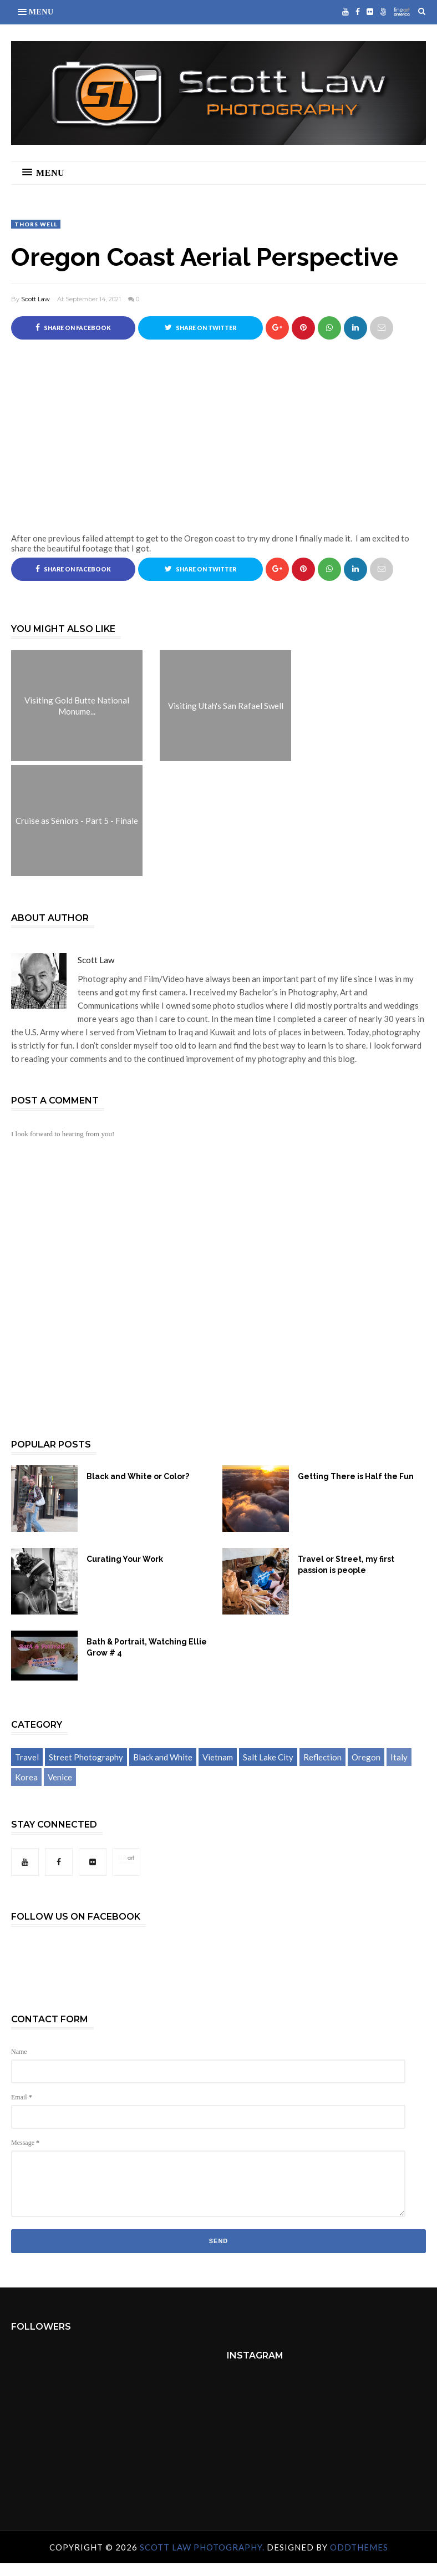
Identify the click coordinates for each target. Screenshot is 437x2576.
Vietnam (217, 1757)
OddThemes (359, 2547)
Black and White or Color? (138, 1476)
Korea (26, 1777)
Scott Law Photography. (203, 2547)
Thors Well (35, 224)
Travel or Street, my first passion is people (346, 1565)
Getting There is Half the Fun (356, 1476)
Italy (399, 1757)
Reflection (322, 1757)
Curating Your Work (125, 1559)
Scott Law (35, 299)
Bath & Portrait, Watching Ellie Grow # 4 (147, 1647)
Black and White (162, 1757)
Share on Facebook (73, 327)
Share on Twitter (200, 327)
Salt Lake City (268, 1757)
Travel (27, 1757)
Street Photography (86, 1757)
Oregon (366, 1757)
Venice (60, 1777)
